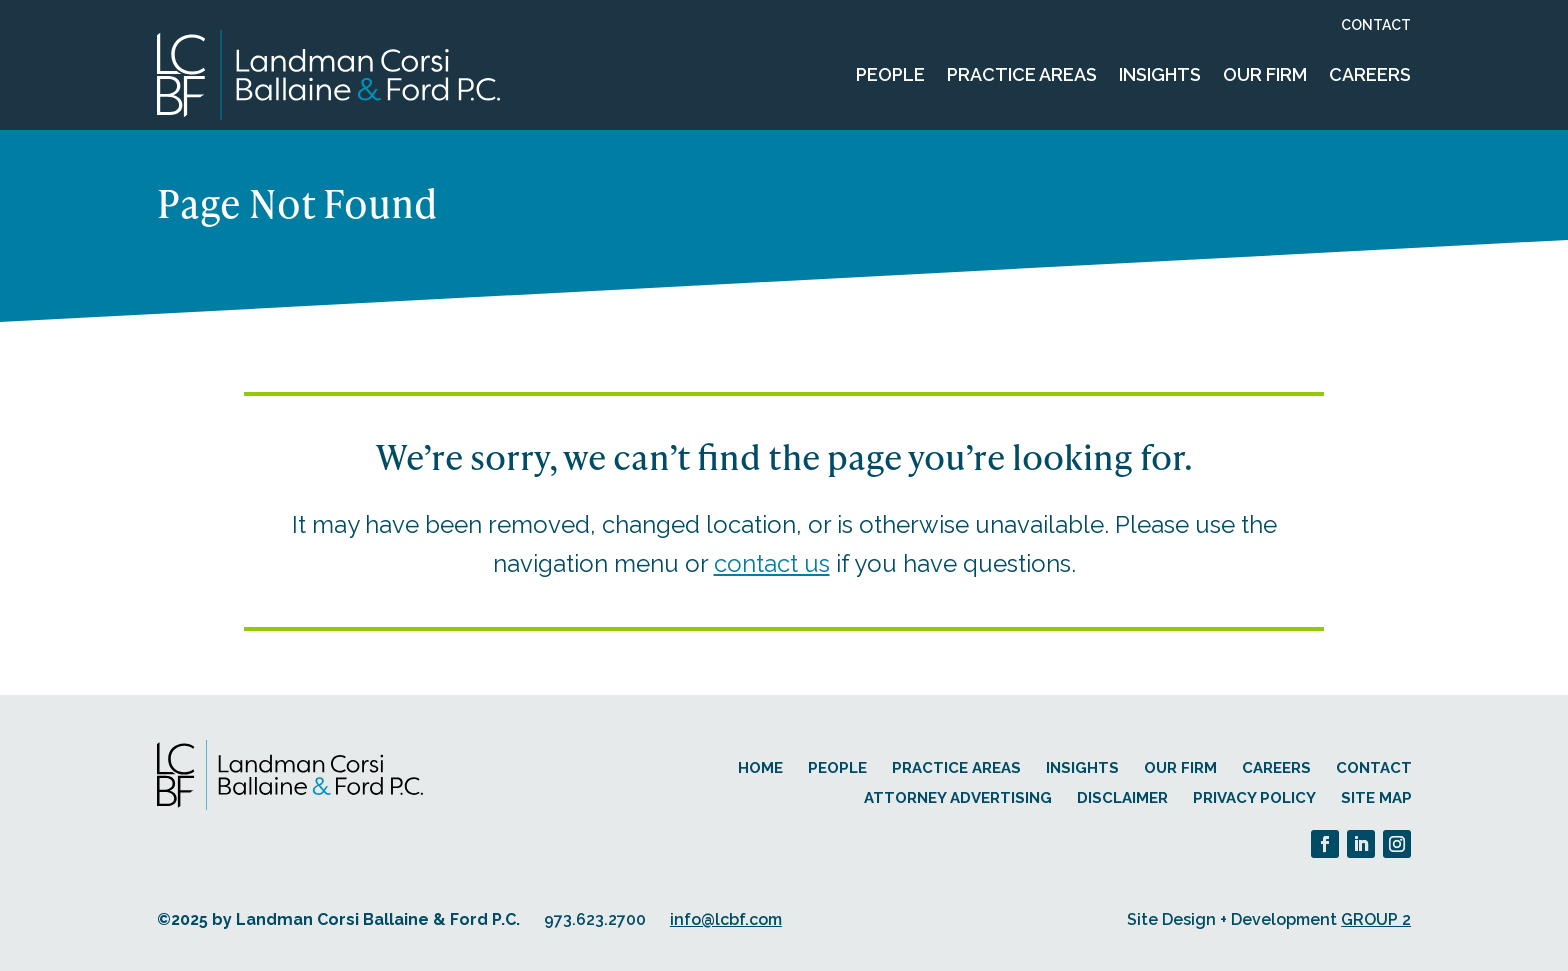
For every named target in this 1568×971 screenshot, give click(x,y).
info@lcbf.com (726, 919)
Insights (1160, 74)
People (890, 74)
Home (760, 768)
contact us (772, 563)
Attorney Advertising (958, 798)
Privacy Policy (1254, 798)
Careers (1370, 74)
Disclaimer (1122, 798)
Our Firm (1265, 74)
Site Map (1376, 798)
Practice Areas (1022, 74)
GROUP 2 (1376, 919)
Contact (1376, 25)
